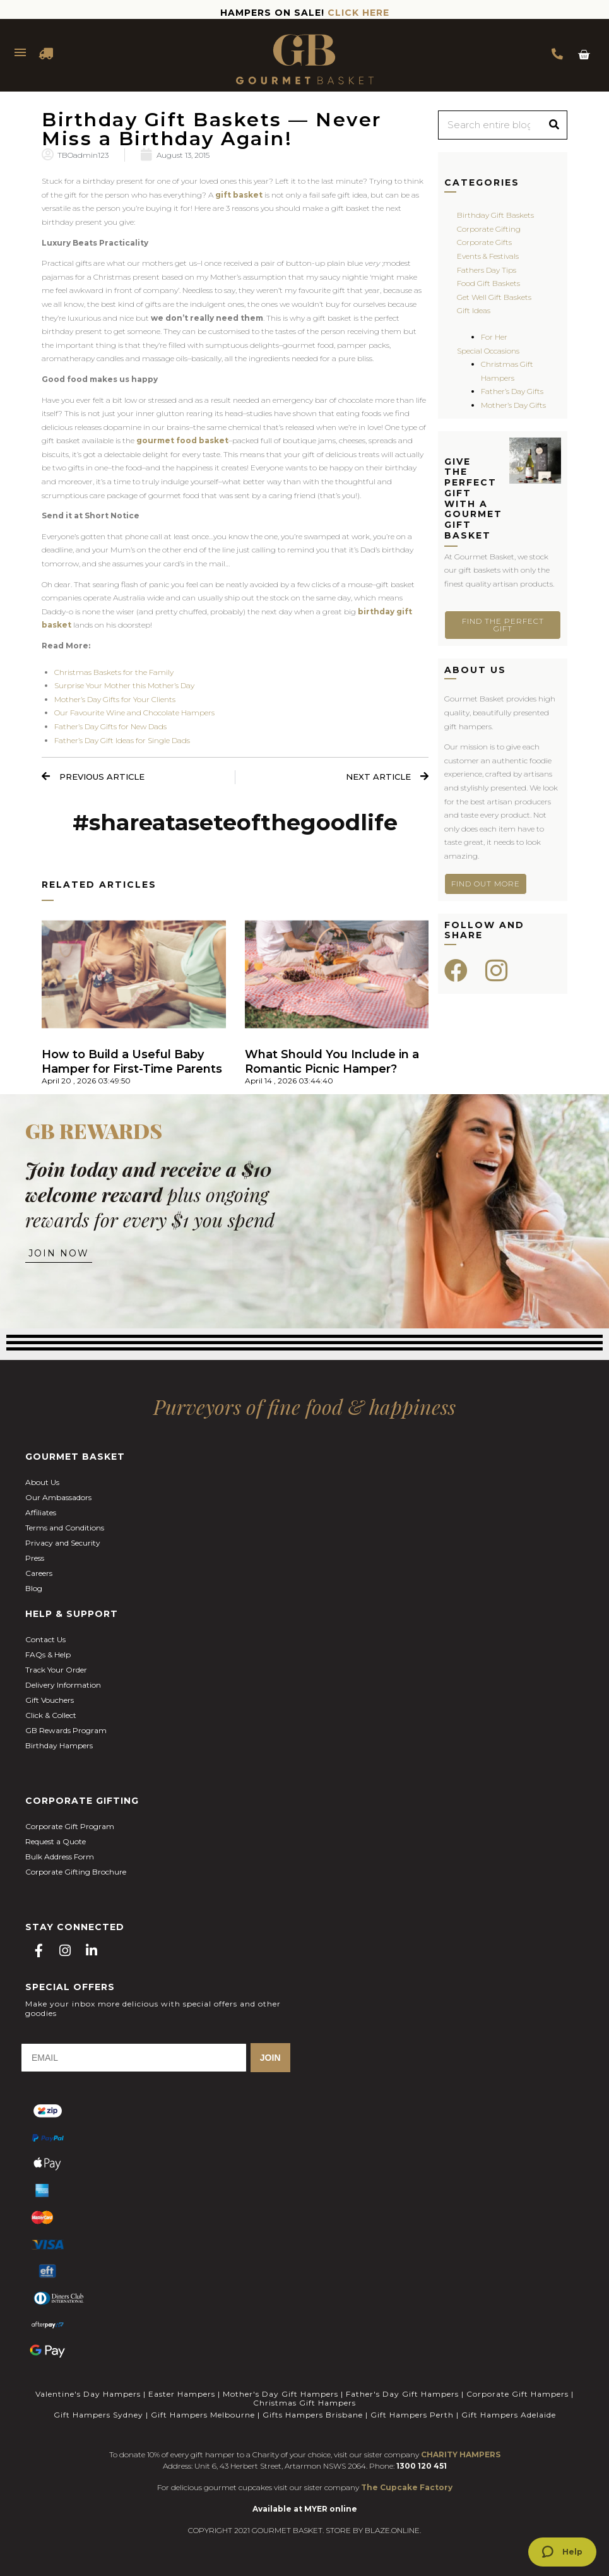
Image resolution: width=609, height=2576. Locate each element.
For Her (494, 337)
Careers (38, 1573)
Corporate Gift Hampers (517, 2394)
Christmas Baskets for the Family (114, 672)
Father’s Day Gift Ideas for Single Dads (122, 740)
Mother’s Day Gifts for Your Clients (114, 699)
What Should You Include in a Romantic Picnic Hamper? (332, 1061)
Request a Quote (55, 1841)
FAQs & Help (48, 1654)
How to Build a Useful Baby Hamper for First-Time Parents (132, 1061)
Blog (33, 1588)
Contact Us (45, 1639)
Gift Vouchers (49, 1700)
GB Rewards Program (66, 1730)
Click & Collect (50, 1715)
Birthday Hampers (59, 1745)
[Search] (554, 125)
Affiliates (40, 1512)
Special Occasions (488, 350)
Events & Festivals (488, 256)
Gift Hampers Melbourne (203, 2414)
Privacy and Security (62, 1542)
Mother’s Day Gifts (513, 405)
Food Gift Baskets (488, 283)
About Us (42, 1482)
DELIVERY (46, 53)
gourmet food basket (182, 440)
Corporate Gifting (489, 229)
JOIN (270, 2058)
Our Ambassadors (58, 1497)
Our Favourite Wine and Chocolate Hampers (134, 712)
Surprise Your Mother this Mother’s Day (124, 685)
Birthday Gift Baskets (495, 215)
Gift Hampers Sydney (98, 2414)
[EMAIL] (134, 2057)
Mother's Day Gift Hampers (280, 2394)
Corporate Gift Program (69, 1826)
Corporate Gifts (484, 242)
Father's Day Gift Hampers (402, 2394)
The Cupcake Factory (406, 2487)
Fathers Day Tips (486, 270)
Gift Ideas (473, 310)
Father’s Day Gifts (512, 391)
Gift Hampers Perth (412, 2414)
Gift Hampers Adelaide (508, 2414)
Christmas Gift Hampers (304, 2402)
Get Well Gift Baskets (494, 297)
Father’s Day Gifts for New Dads (110, 726)
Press (34, 1558)
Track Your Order (56, 1669)
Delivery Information (63, 1685)
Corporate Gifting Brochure (75, 1871)
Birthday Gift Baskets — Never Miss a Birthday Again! (212, 129)
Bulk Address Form (59, 1856)
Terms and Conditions (64, 1527)
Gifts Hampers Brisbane (313, 2414)
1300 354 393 (557, 53)
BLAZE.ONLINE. (393, 2530)
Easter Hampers (181, 2394)
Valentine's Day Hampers (88, 2394)
